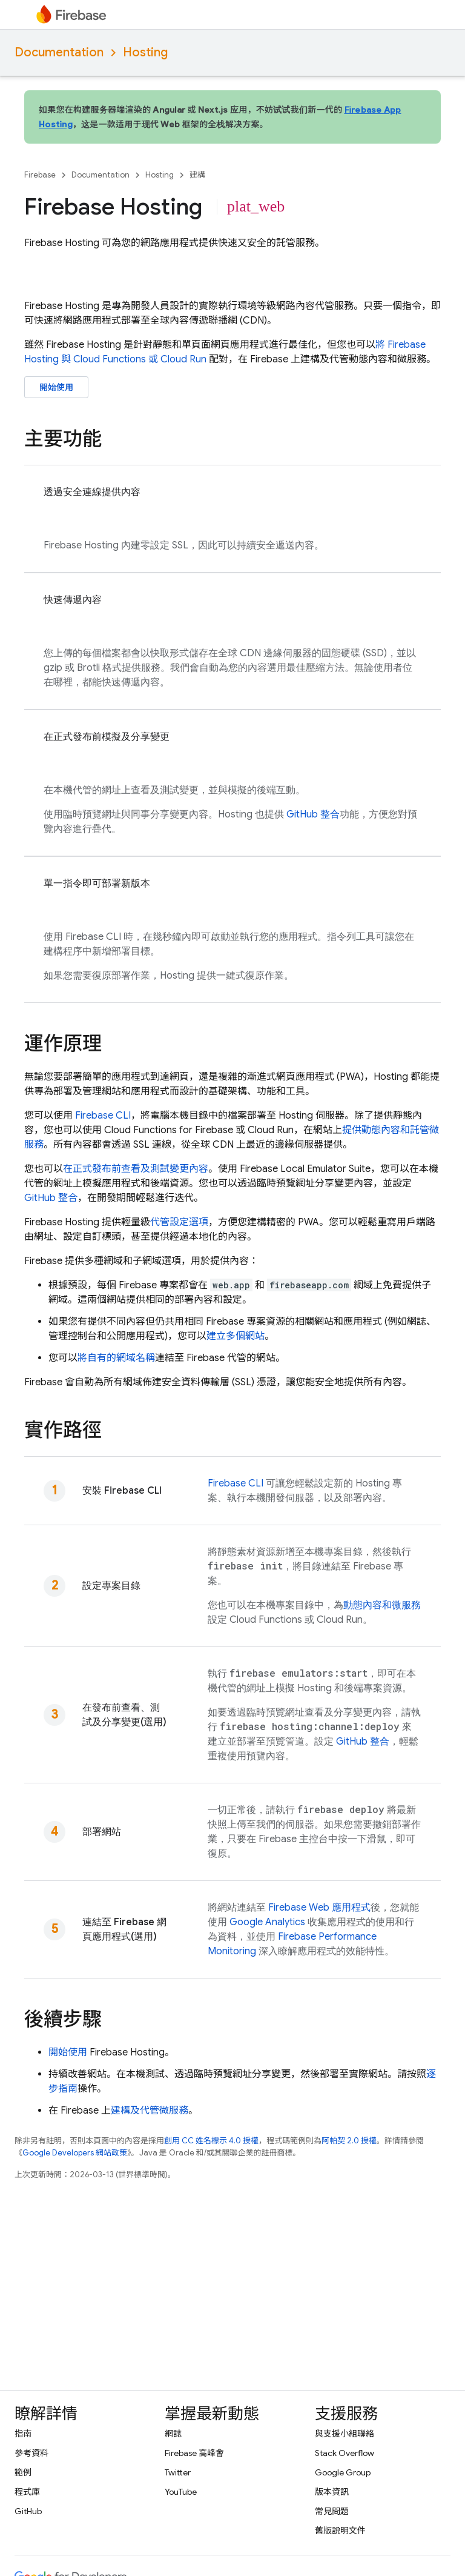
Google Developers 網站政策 (74, 2153)
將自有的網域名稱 (116, 1358)
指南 (23, 2433)
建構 (197, 175)
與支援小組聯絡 (344, 2433)
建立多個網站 (235, 1336)
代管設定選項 (179, 1222)
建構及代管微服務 (149, 2111)
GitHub (28, 2511)
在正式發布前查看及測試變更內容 (135, 1169)
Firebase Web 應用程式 (319, 1908)
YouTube (181, 2491)
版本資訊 (332, 2491)
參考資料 (31, 2453)
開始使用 (56, 387)
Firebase (40, 175)
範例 (23, 2472)
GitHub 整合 (313, 814)
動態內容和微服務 (382, 1605)
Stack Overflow (344, 2453)
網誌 (173, 2433)
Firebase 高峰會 (194, 2453)
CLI (103, 1116)
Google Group (343, 2472)
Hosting (145, 52)
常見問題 (332, 2511)
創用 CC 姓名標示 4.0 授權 (211, 2140)
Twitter (178, 2472)
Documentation (59, 52)
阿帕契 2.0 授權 (349, 2140)
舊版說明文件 (340, 2530)
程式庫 (27, 2491)
